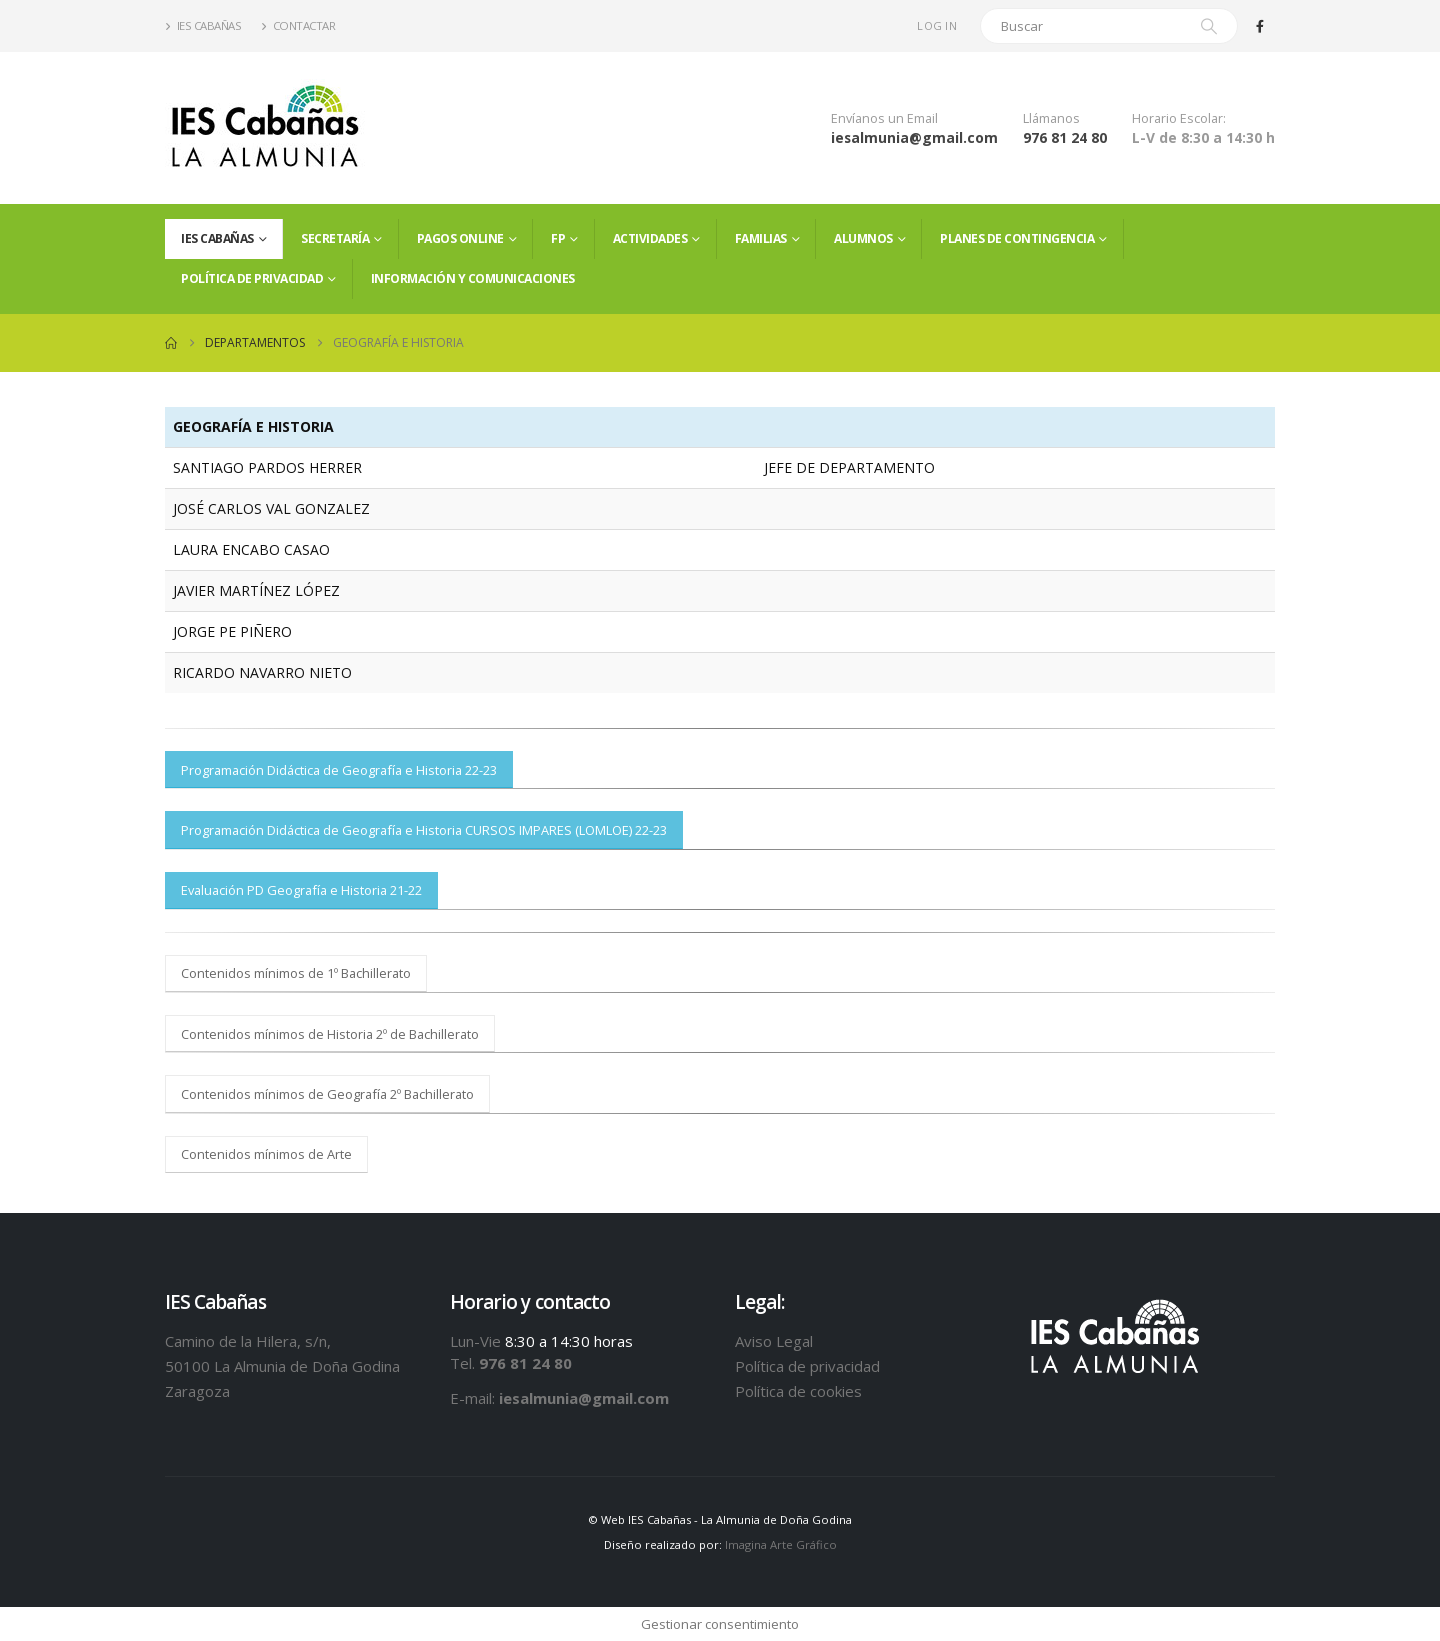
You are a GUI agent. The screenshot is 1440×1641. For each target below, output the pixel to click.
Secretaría (335, 238)
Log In (937, 25)
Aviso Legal (774, 1341)
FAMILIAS (761, 238)
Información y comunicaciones (473, 278)
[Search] (1209, 26)
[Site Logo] (265, 128)
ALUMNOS (863, 238)
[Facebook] (1260, 26)
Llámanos (1051, 118)
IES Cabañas (203, 25)
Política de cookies (798, 1391)
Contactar (298, 25)
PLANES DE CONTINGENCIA (1017, 238)
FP (558, 238)
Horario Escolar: (1179, 118)
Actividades (650, 238)
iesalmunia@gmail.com (914, 137)
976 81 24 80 (1065, 137)
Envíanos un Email (884, 118)
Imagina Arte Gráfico (781, 1544)
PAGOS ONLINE (460, 238)
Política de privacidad (252, 278)
